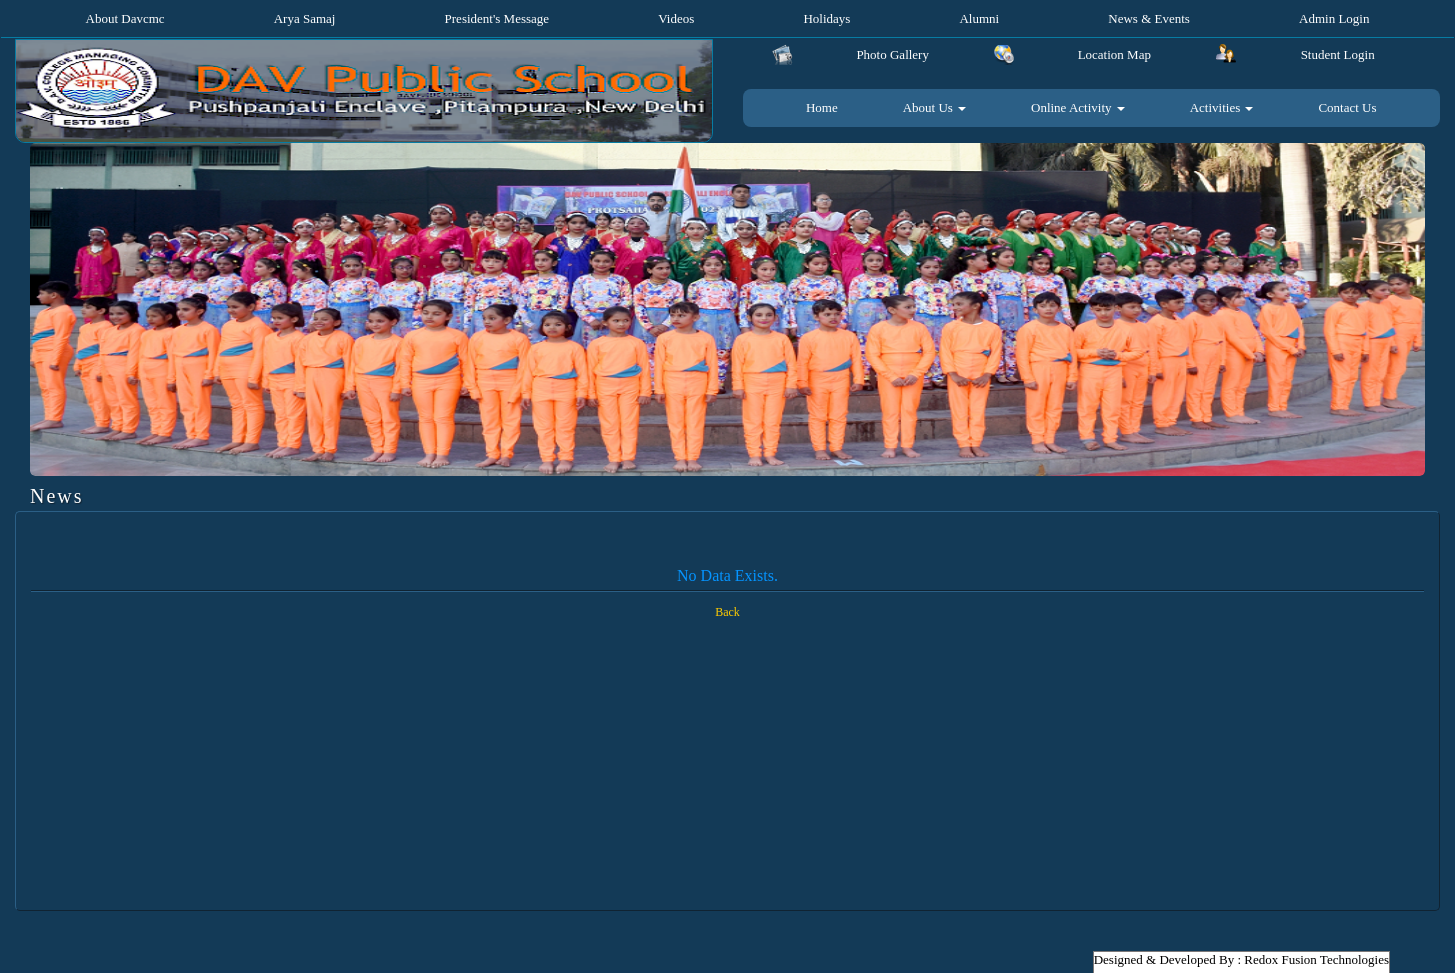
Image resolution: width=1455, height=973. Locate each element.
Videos (676, 18)
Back (727, 612)
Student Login (1338, 54)
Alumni (979, 18)
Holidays (826, 18)
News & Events (1149, 18)
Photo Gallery (892, 54)
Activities (1222, 107)
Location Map (1114, 54)
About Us (934, 107)
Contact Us (1347, 107)
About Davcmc (125, 18)
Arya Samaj (305, 18)
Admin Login (1334, 18)
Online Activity (1078, 107)
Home (822, 107)
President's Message (497, 18)
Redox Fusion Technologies (1316, 959)
